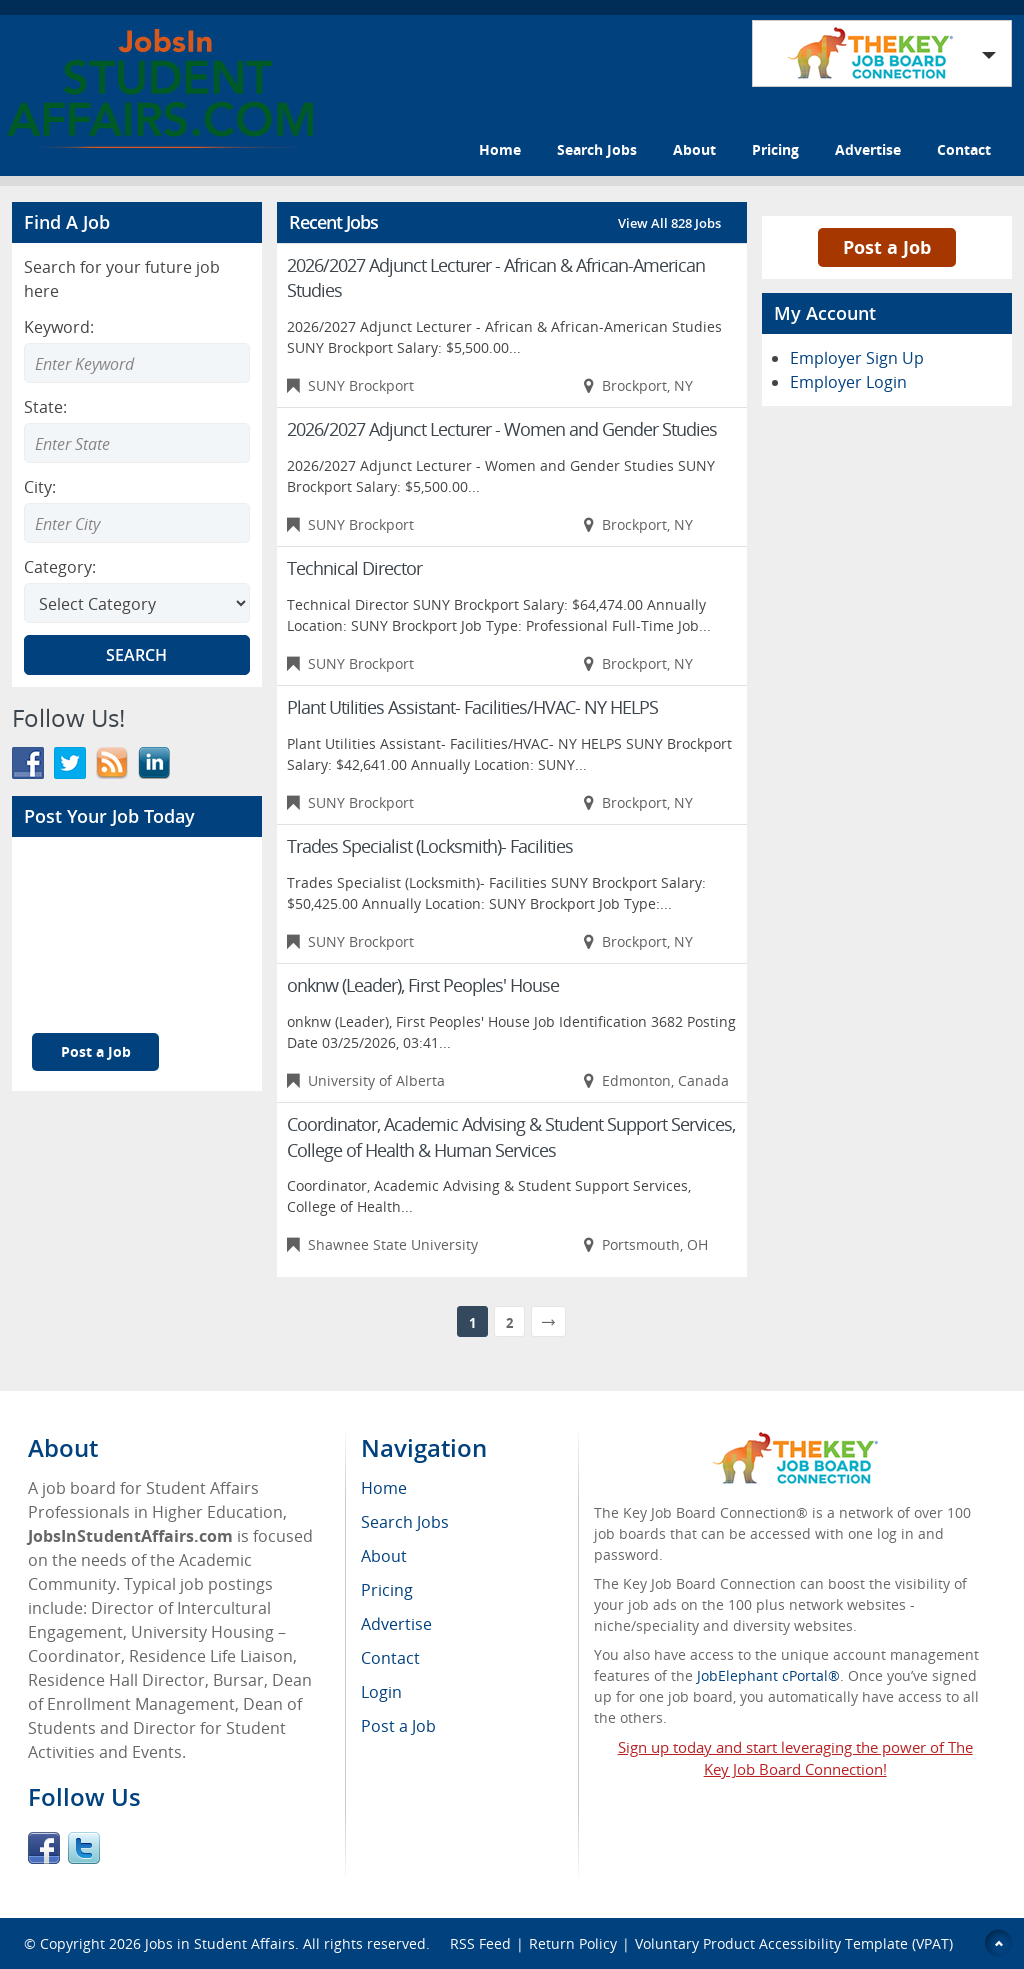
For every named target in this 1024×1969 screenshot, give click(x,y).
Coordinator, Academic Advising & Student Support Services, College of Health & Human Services (511, 1136)
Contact (964, 149)
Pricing (775, 149)
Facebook (44, 1848)
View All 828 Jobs (669, 223)
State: (45, 407)
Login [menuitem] (381, 1692)
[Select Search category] (137, 603)
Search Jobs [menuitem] (405, 1522)
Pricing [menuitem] (387, 1590)
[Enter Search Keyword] (137, 363)
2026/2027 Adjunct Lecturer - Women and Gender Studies (502, 429)
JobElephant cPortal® (768, 1675)
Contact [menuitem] (390, 1658)
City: (40, 487)
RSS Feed (480, 1943)
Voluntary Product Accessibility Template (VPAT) (794, 1943)
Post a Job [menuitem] (398, 1726)
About (694, 149)
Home (500, 149)
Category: (60, 567)
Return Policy (573, 1943)
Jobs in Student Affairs (220, 1943)
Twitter (84, 1848)
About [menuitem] (384, 1556)
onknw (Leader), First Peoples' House (423, 985)
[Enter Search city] (137, 523)
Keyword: (59, 327)
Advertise (868, 149)
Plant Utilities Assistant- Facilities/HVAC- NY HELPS (472, 707)
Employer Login (848, 382)
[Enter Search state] (137, 443)
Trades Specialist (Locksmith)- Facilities (430, 846)
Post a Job (96, 1051)
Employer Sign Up (857, 358)
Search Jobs (597, 149)
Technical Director (354, 568)
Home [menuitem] (384, 1488)
